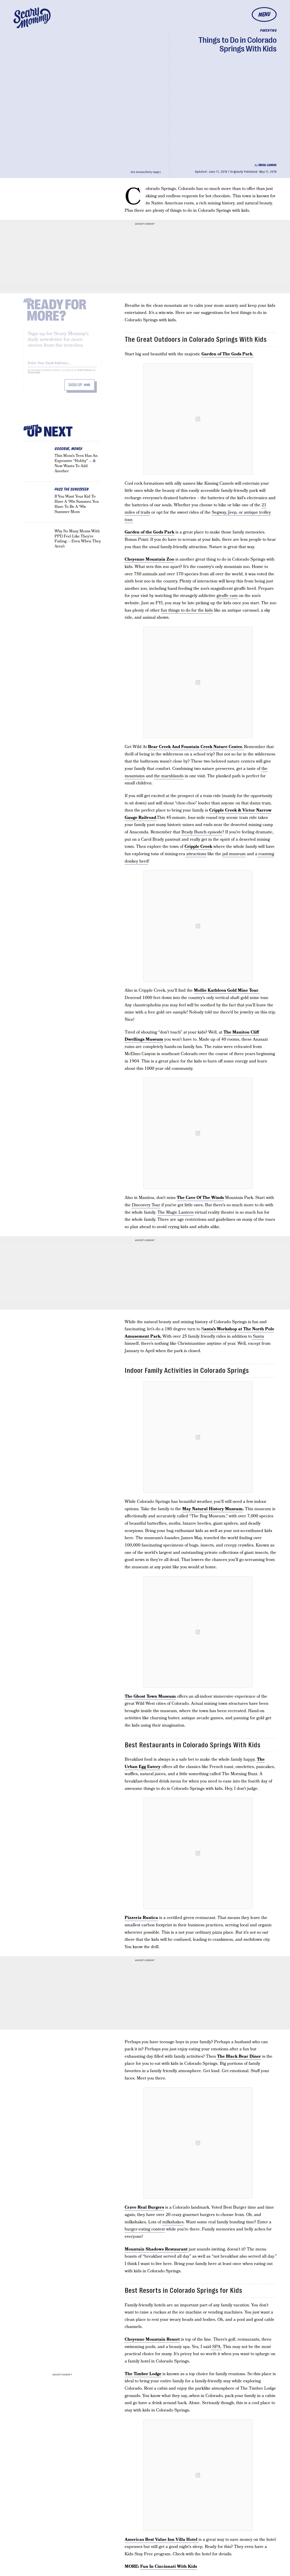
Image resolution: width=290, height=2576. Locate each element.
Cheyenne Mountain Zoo (149, 559)
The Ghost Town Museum (150, 1696)
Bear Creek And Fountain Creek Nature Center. (196, 747)
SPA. (216, 2347)
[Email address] (62, 365)
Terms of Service (84, 373)
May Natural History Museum (212, 1509)
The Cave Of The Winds (200, 1198)
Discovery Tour (146, 1205)
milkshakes (173, 2222)
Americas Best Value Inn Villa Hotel (162, 2540)
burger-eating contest (145, 2229)
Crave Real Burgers (144, 2207)
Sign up (75, 388)
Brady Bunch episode (201, 832)
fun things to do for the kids (187, 610)
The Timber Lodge (143, 2374)
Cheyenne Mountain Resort (152, 2339)
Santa (258, 1336)
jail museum (234, 854)
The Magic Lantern (175, 1212)
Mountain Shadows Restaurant (156, 2249)
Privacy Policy (34, 375)
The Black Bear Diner (238, 2056)
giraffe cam (227, 596)
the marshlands (169, 776)
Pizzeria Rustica (141, 1918)
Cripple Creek (198, 847)
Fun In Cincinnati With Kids (168, 2567)
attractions (195, 854)
